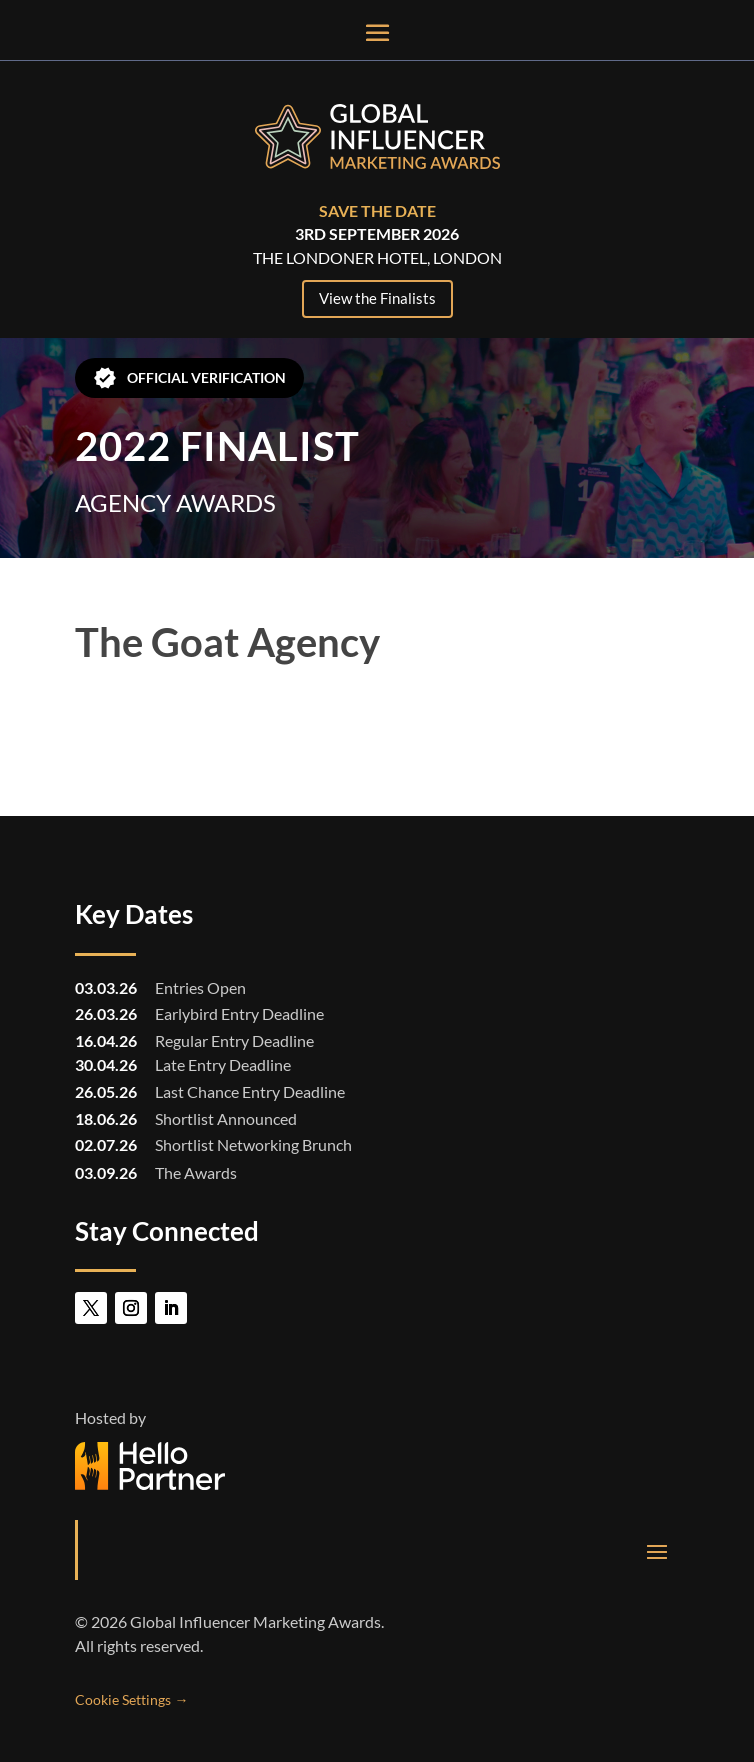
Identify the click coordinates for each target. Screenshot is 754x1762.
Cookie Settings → (131, 1699)
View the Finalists (377, 298)
